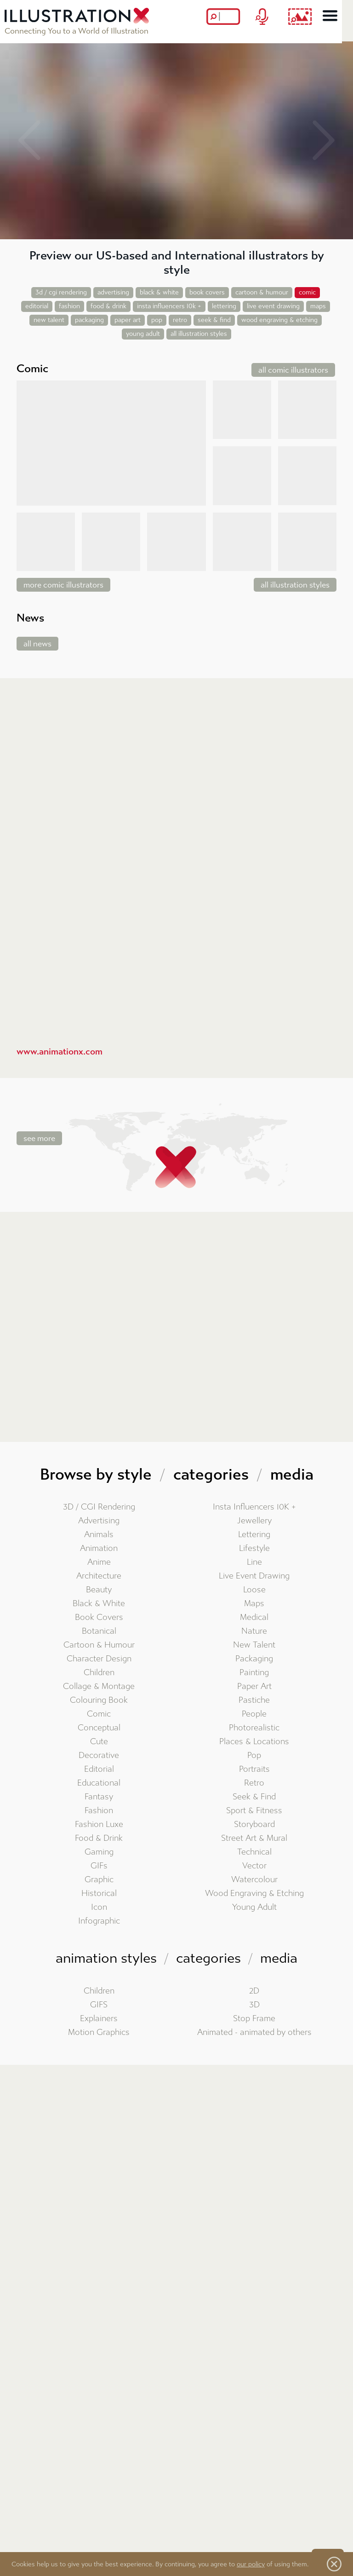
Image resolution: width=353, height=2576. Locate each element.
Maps (254, 1603)
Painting (254, 1672)
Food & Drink (99, 1838)
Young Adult (254, 1907)
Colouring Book (99, 1700)
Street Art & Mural (254, 1838)
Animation (99, 1548)
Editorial (99, 1769)
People (254, 1714)
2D (254, 1991)
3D (254, 2005)
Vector (254, 1866)
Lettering (254, 1534)
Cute (99, 1741)
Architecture (98, 1576)
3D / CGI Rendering (99, 1507)
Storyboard (254, 1824)
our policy (251, 2564)
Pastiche (254, 1700)
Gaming (99, 1852)
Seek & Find (254, 1797)
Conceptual (99, 1728)
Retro (254, 1783)
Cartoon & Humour (99, 1645)
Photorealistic (254, 1728)
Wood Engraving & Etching (254, 1893)
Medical (254, 1617)
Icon (99, 1907)
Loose (254, 1590)
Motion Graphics (99, 2032)
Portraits (254, 1769)
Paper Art (254, 1686)
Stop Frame (254, 2018)
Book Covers (99, 1617)
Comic (99, 1714)
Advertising (99, 1521)
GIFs (99, 1866)
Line (254, 1562)
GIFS (99, 2005)
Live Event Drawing (254, 1576)
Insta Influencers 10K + (254, 1507)
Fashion (99, 1810)
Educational (98, 1783)
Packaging (254, 1659)
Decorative (99, 1755)
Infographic (99, 1921)
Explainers (99, 2018)
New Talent (254, 1645)
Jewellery (254, 1521)
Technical (254, 1852)
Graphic (99, 1879)
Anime (99, 1562)
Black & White (99, 1603)
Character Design (99, 1659)
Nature (254, 1631)
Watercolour (254, 1879)
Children (99, 1672)
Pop (254, 1755)
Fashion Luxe (99, 1824)
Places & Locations (254, 1741)
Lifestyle (254, 1548)
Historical (99, 1893)
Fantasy (99, 1797)
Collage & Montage (99, 1686)
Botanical (99, 1631)
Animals (99, 1534)
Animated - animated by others (254, 2032)
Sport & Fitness (254, 1810)
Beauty (99, 1590)
